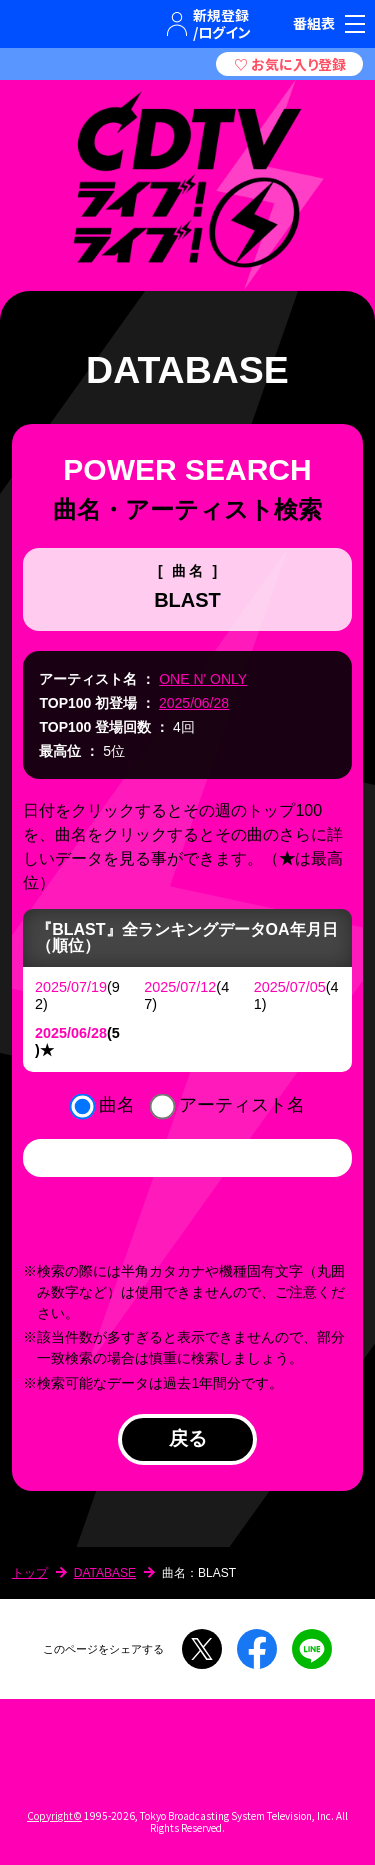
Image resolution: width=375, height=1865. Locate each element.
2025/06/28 (194, 703)
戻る (188, 1438)
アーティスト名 (242, 1105)
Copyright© (54, 1815)
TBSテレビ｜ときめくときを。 (35, 24)
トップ (30, 1573)
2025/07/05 (290, 987)
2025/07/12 (180, 987)
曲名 (117, 1105)
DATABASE (105, 1573)
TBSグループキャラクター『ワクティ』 (95, 24)
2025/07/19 (71, 987)
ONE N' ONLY (203, 679)
